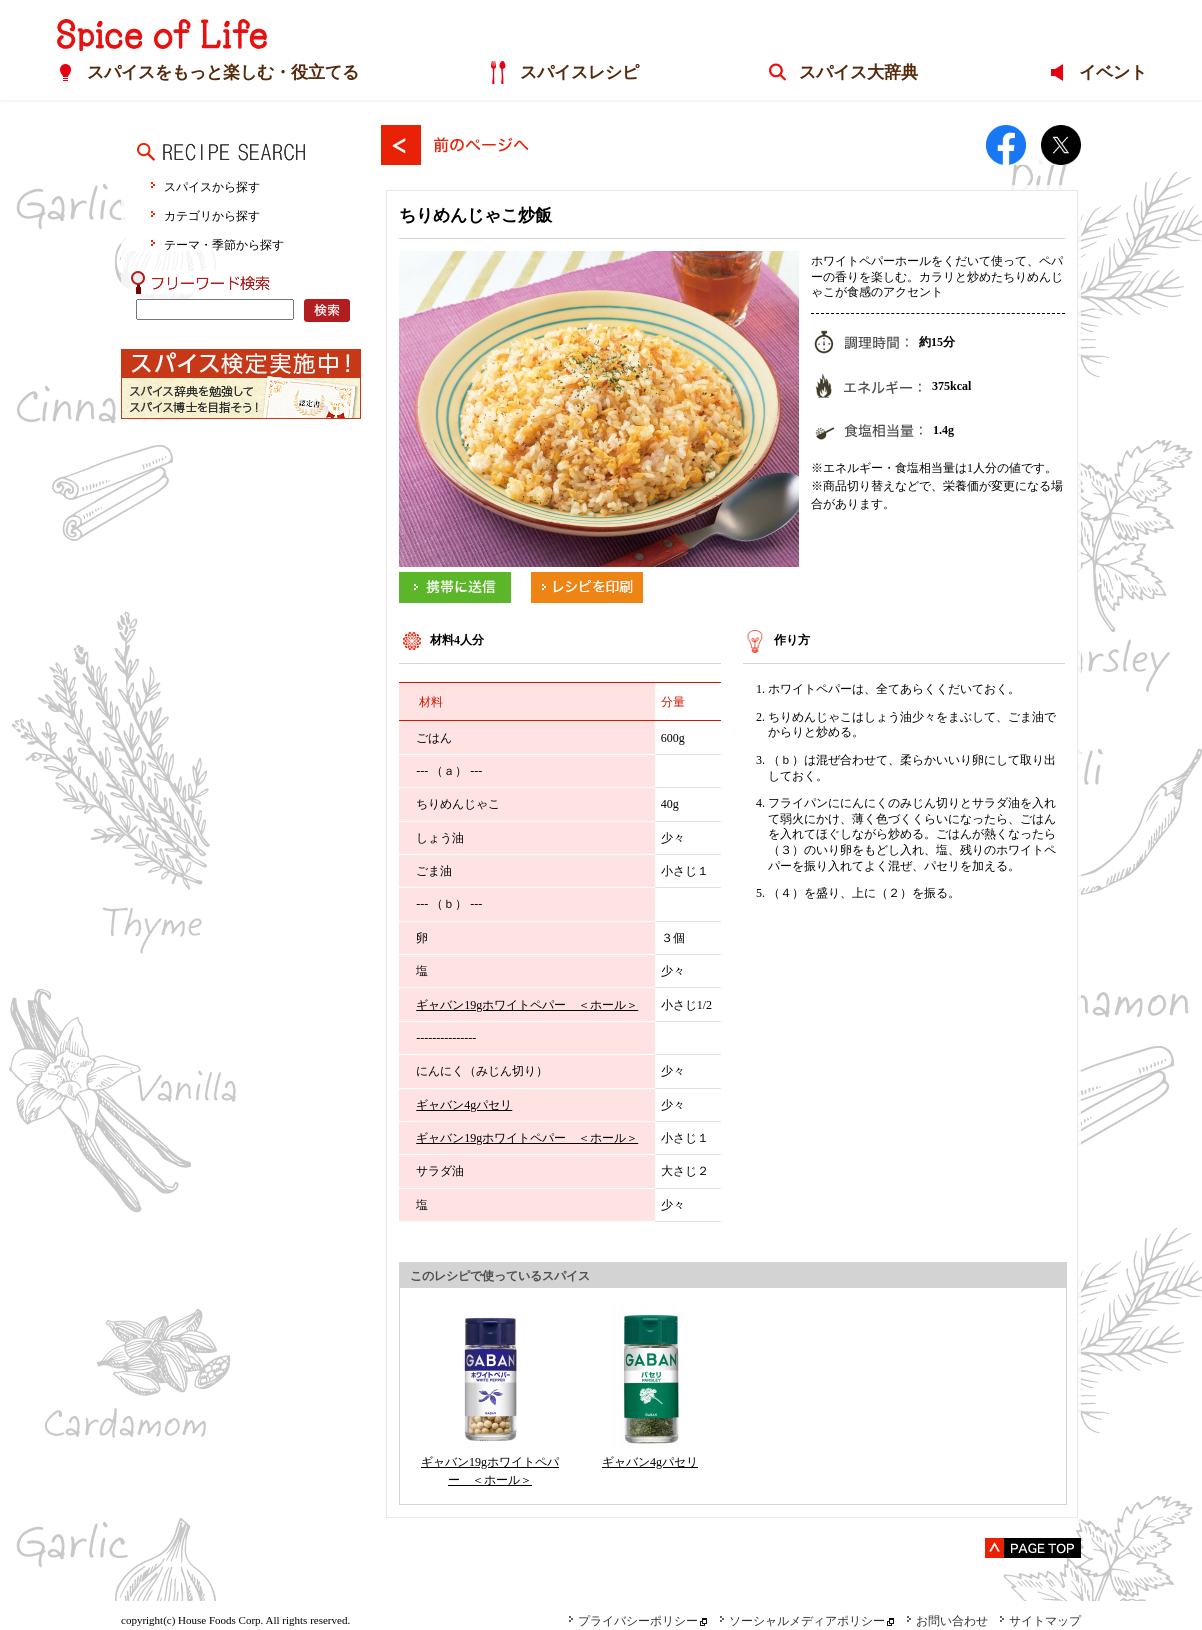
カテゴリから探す (212, 215)
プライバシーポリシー (633, 1621)
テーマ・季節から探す (224, 244)
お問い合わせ (947, 1621)
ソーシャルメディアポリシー (802, 1621)
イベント (1112, 73)
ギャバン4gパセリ (464, 1105)
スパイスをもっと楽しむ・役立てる (222, 73)
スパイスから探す (212, 186)
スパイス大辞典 (857, 73)
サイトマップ (1040, 1621)
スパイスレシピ (578, 73)
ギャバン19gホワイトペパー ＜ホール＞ (527, 1005)
